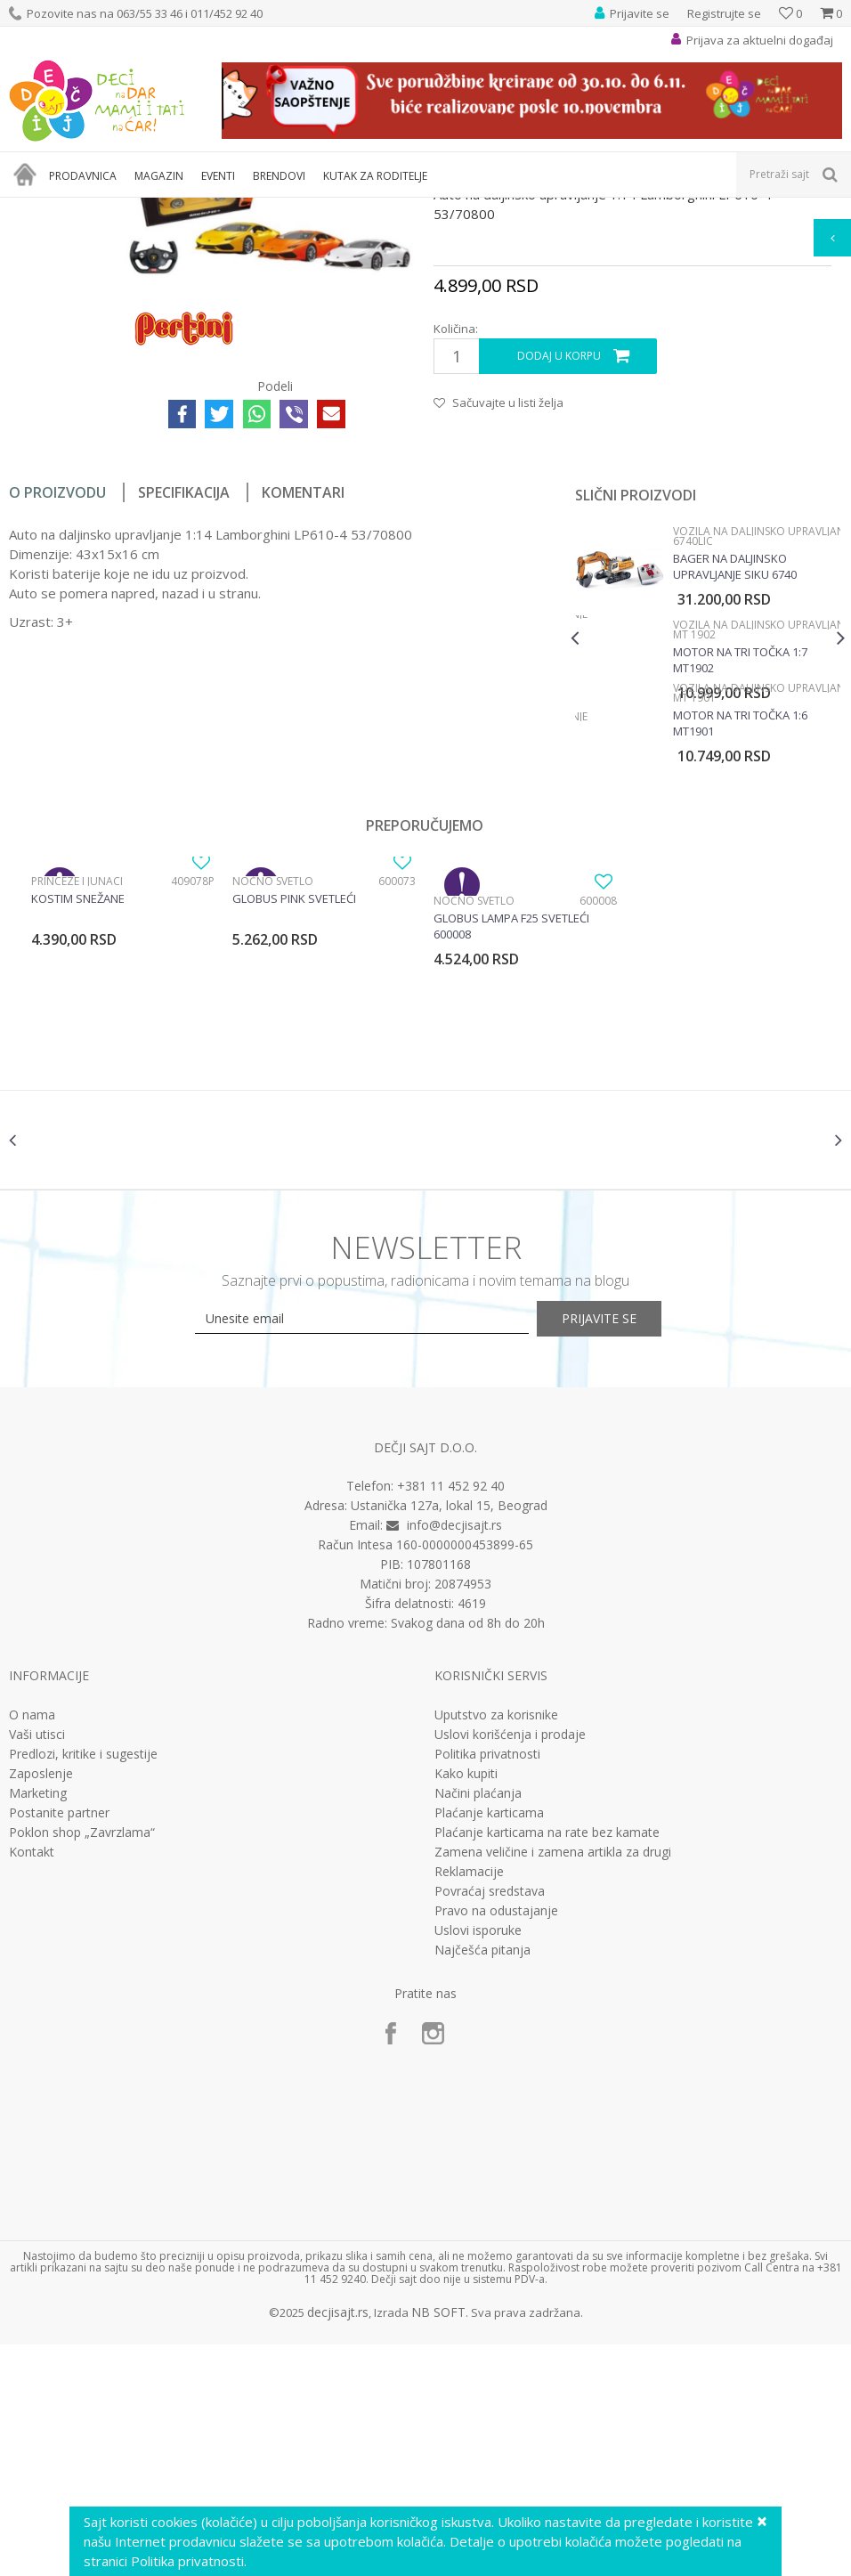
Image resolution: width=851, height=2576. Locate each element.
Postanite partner (59, 2043)
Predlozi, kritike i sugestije (83, 1985)
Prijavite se (621, 1549)
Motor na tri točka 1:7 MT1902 (738, 870)
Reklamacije (469, 2102)
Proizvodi (91, 208)
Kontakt (31, 2083)
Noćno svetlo (272, 1091)
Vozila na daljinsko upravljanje (415, 208)
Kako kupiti (466, 2004)
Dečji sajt (31, 208)
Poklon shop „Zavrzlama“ (82, 2063)
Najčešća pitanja (482, 2181)
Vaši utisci (37, 1965)
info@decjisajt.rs (454, 1756)
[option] (705, 846)
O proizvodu (57, 702)
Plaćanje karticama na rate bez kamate (547, 2063)
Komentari (303, 702)
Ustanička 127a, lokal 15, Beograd (449, 1736)
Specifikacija (184, 702)
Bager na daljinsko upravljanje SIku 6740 (733, 776)
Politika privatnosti (487, 1985)
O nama (32, 1945)
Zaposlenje (41, 2004)
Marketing (38, 2024)
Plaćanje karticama (489, 2043)
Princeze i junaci (77, 1091)
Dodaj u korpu (558, 566)
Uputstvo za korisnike (496, 1945)
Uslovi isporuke (478, 2161)
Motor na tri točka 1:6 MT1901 (738, 933)
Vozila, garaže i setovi (272, 208)
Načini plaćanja (478, 2024)
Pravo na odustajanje (496, 2141)
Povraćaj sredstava (489, 2122)
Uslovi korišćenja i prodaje (510, 1965)
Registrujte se (724, 13)
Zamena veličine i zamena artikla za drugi (552, 2083)
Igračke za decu (166, 208)
